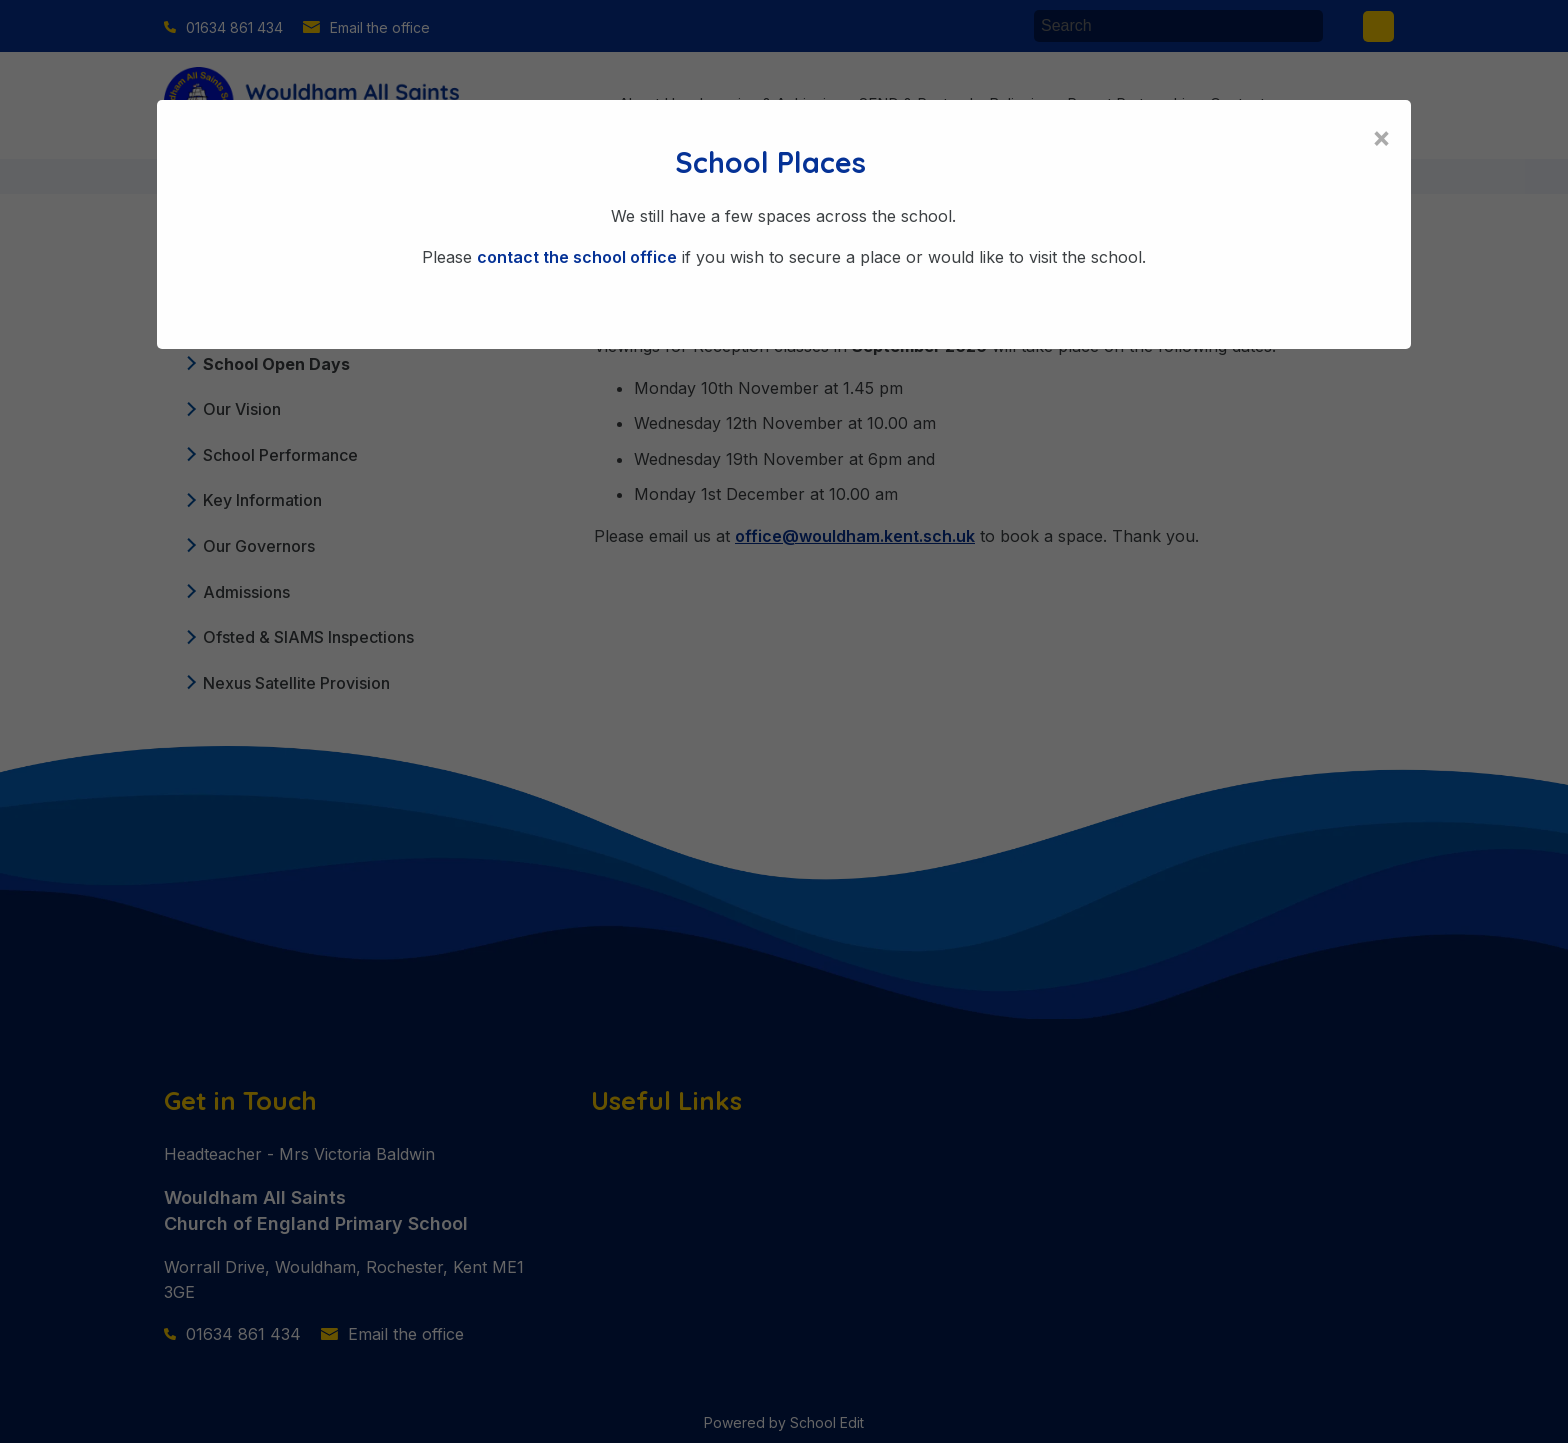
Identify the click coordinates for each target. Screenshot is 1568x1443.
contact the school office (577, 257)
